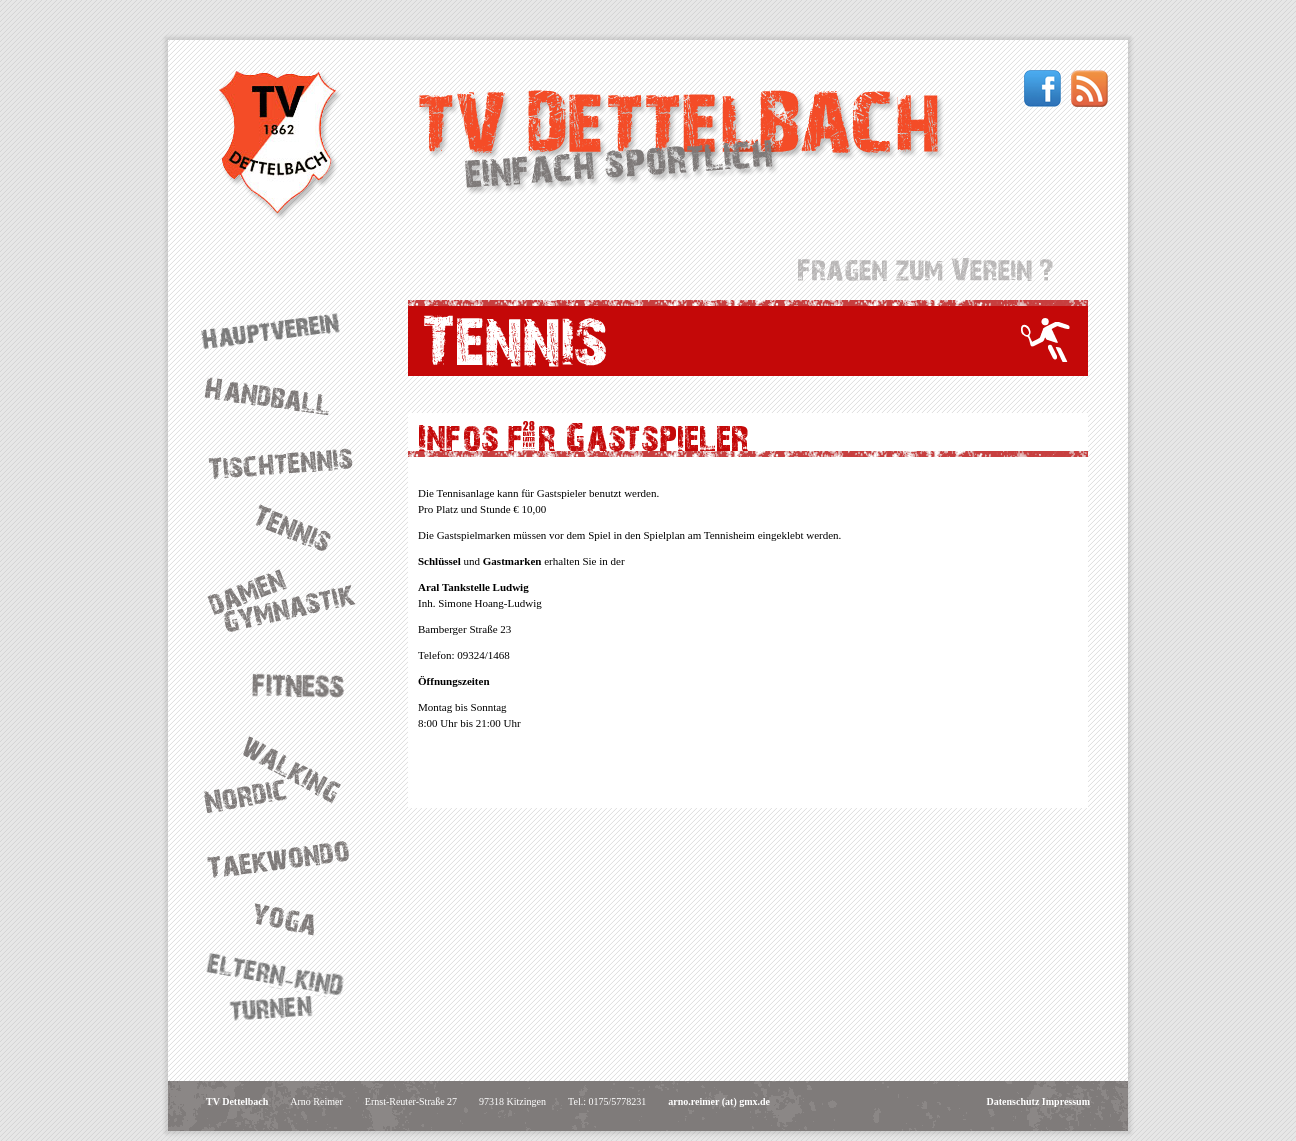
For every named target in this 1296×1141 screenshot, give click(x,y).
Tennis (288, 525)
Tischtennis (288, 461)
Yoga (288, 918)
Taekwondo (288, 858)
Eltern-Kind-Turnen (288, 989)
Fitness (288, 682)
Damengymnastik (288, 601)
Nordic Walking (288, 774)
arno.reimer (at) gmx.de (719, 1101)
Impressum (1066, 1101)
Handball (288, 396)
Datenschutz (1013, 1101)
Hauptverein (288, 330)
